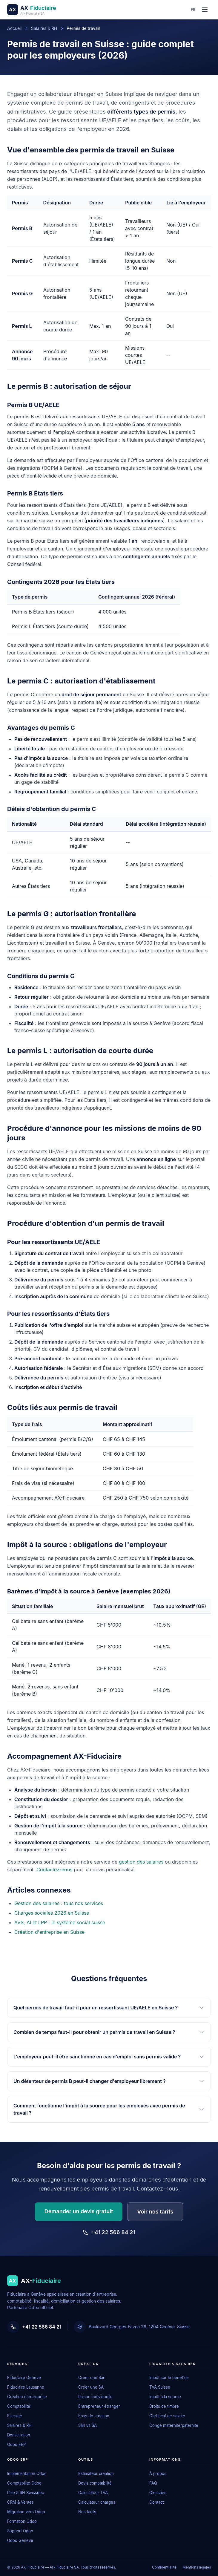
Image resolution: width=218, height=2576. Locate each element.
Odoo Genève (20, 2540)
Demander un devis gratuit (78, 2211)
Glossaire (158, 2492)
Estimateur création (96, 2473)
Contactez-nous (54, 1870)
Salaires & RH (44, 28)
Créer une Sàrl (91, 2377)
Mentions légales (196, 2567)
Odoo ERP (16, 2444)
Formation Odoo (22, 2521)
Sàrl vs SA (87, 2425)
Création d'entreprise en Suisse (49, 1932)
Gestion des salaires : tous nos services (58, 1903)
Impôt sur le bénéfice (169, 2377)
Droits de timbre (164, 2406)
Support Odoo (20, 2530)
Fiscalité (14, 2415)
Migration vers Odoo (26, 2511)
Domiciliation (18, 2435)
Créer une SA (91, 2387)
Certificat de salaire (167, 2415)
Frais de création (93, 2415)
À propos (157, 2473)
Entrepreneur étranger (99, 2406)
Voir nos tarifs (155, 2211)
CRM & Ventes (20, 2502)
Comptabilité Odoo (24, 2483)
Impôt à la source (165, 2396)
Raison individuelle (95, 2396)
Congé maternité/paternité (173, 2425)
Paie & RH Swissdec (25, 2492)
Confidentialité (164, 2567)
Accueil (14, 28)
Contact (156, 2502)
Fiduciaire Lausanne (25, 2387)
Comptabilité (18, 2406)
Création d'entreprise (27, 2396)
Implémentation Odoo (27, 2473)
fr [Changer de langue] (193, 9)
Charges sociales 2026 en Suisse (51, 1913)
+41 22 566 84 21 (109, 2232)
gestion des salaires (141, 1862)
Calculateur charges (96, 2502)
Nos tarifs (87, 2511)
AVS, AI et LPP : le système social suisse (59, 1922)
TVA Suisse (159, 2387)
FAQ (153, 2483)
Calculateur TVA (93, 2492)
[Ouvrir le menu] (205, 10)
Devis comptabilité (95, 2483)
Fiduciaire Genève (24, 2377)
